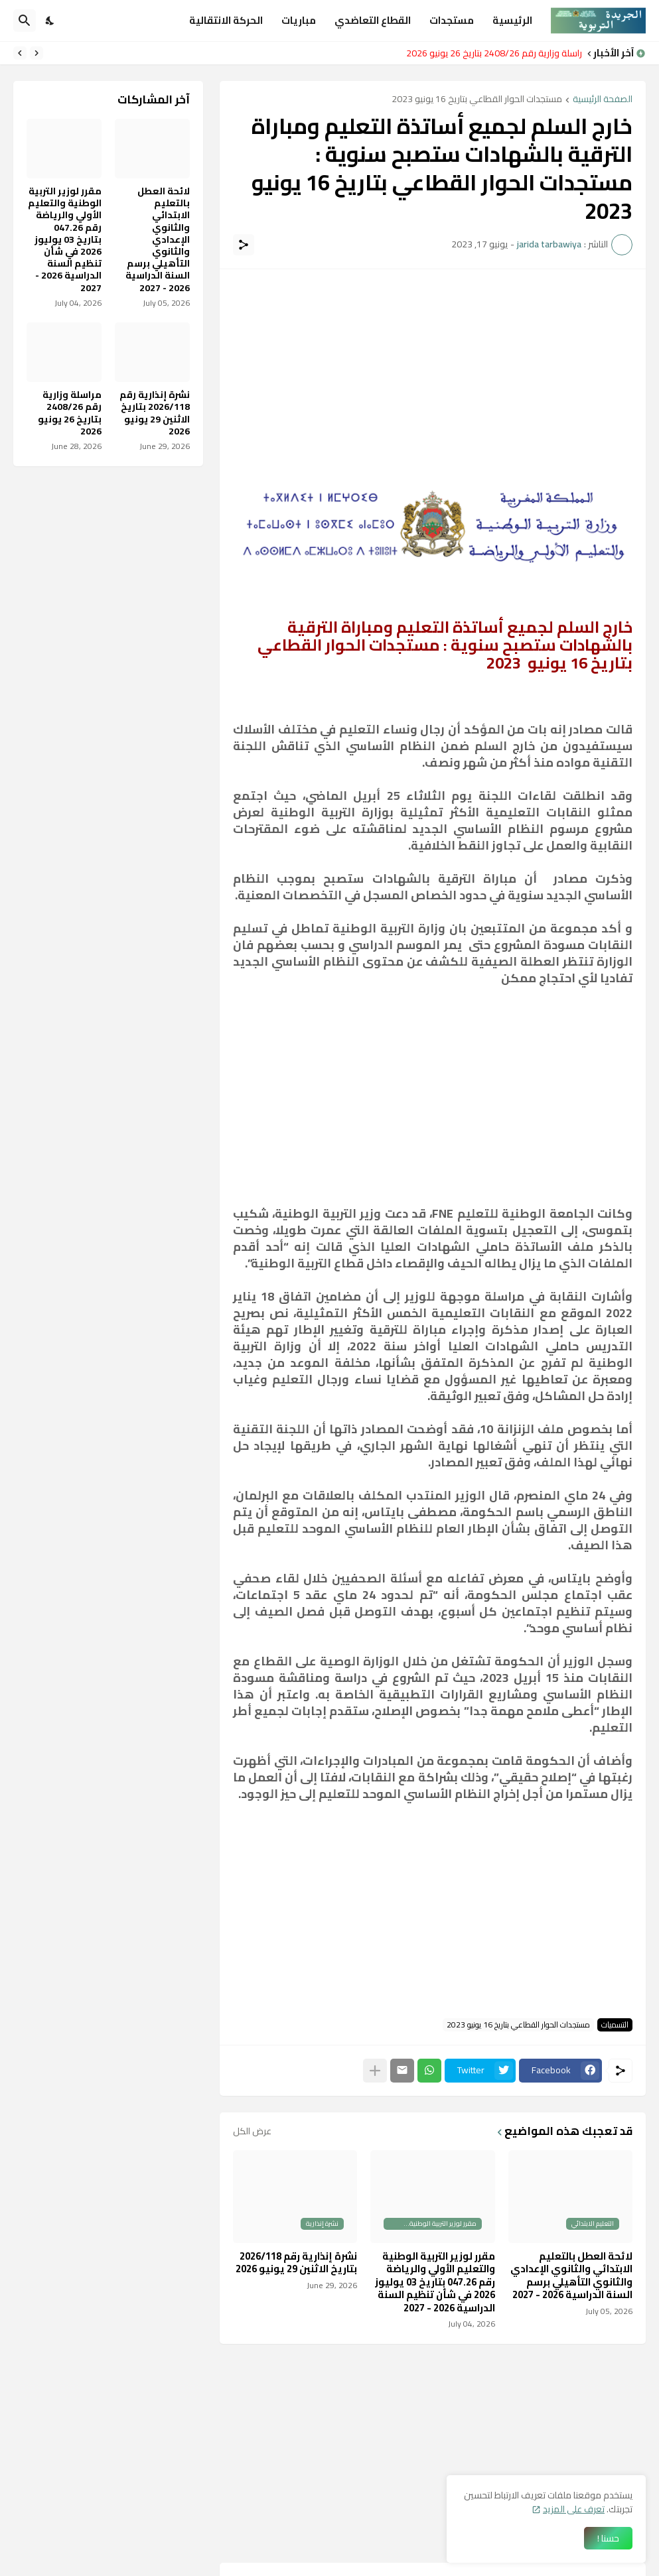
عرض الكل (252, 2131)
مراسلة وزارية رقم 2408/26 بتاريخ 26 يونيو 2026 (490, 53)
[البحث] (24, 20)
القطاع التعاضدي (372, 20)
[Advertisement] (432, 375)
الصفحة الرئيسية (602, 99)
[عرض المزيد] (375, 2071)
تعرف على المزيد (574, 2509)
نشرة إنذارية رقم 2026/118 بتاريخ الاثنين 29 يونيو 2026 (296, 2263)
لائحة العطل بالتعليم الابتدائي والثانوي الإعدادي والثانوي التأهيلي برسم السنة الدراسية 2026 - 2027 (571, 2275)
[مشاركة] (243, 244)
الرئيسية (512, 20)
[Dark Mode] (50, 20)
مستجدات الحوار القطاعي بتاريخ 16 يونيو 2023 (477, 99)
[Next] (20, 53)
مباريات (298, 20)
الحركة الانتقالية (226, 20)
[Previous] (36, 53)
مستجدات (451, 20)
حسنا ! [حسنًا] (608, 2538)
